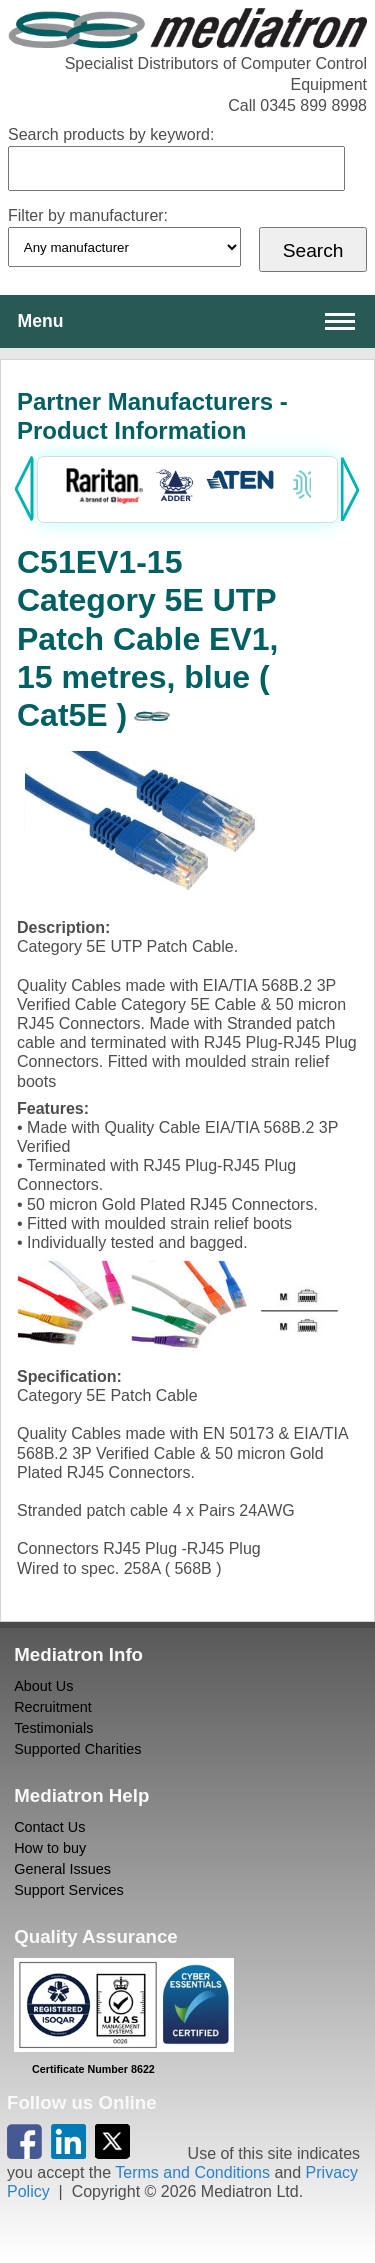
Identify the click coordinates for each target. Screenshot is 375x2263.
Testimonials (53, 1728)
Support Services (69, 1890)
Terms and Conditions (192, 2172)
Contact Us (49, 1827)
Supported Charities (77, 1749)
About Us (43, 1686)
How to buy (50, 1848)
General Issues (62, 1869)
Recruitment (53, 1707)
